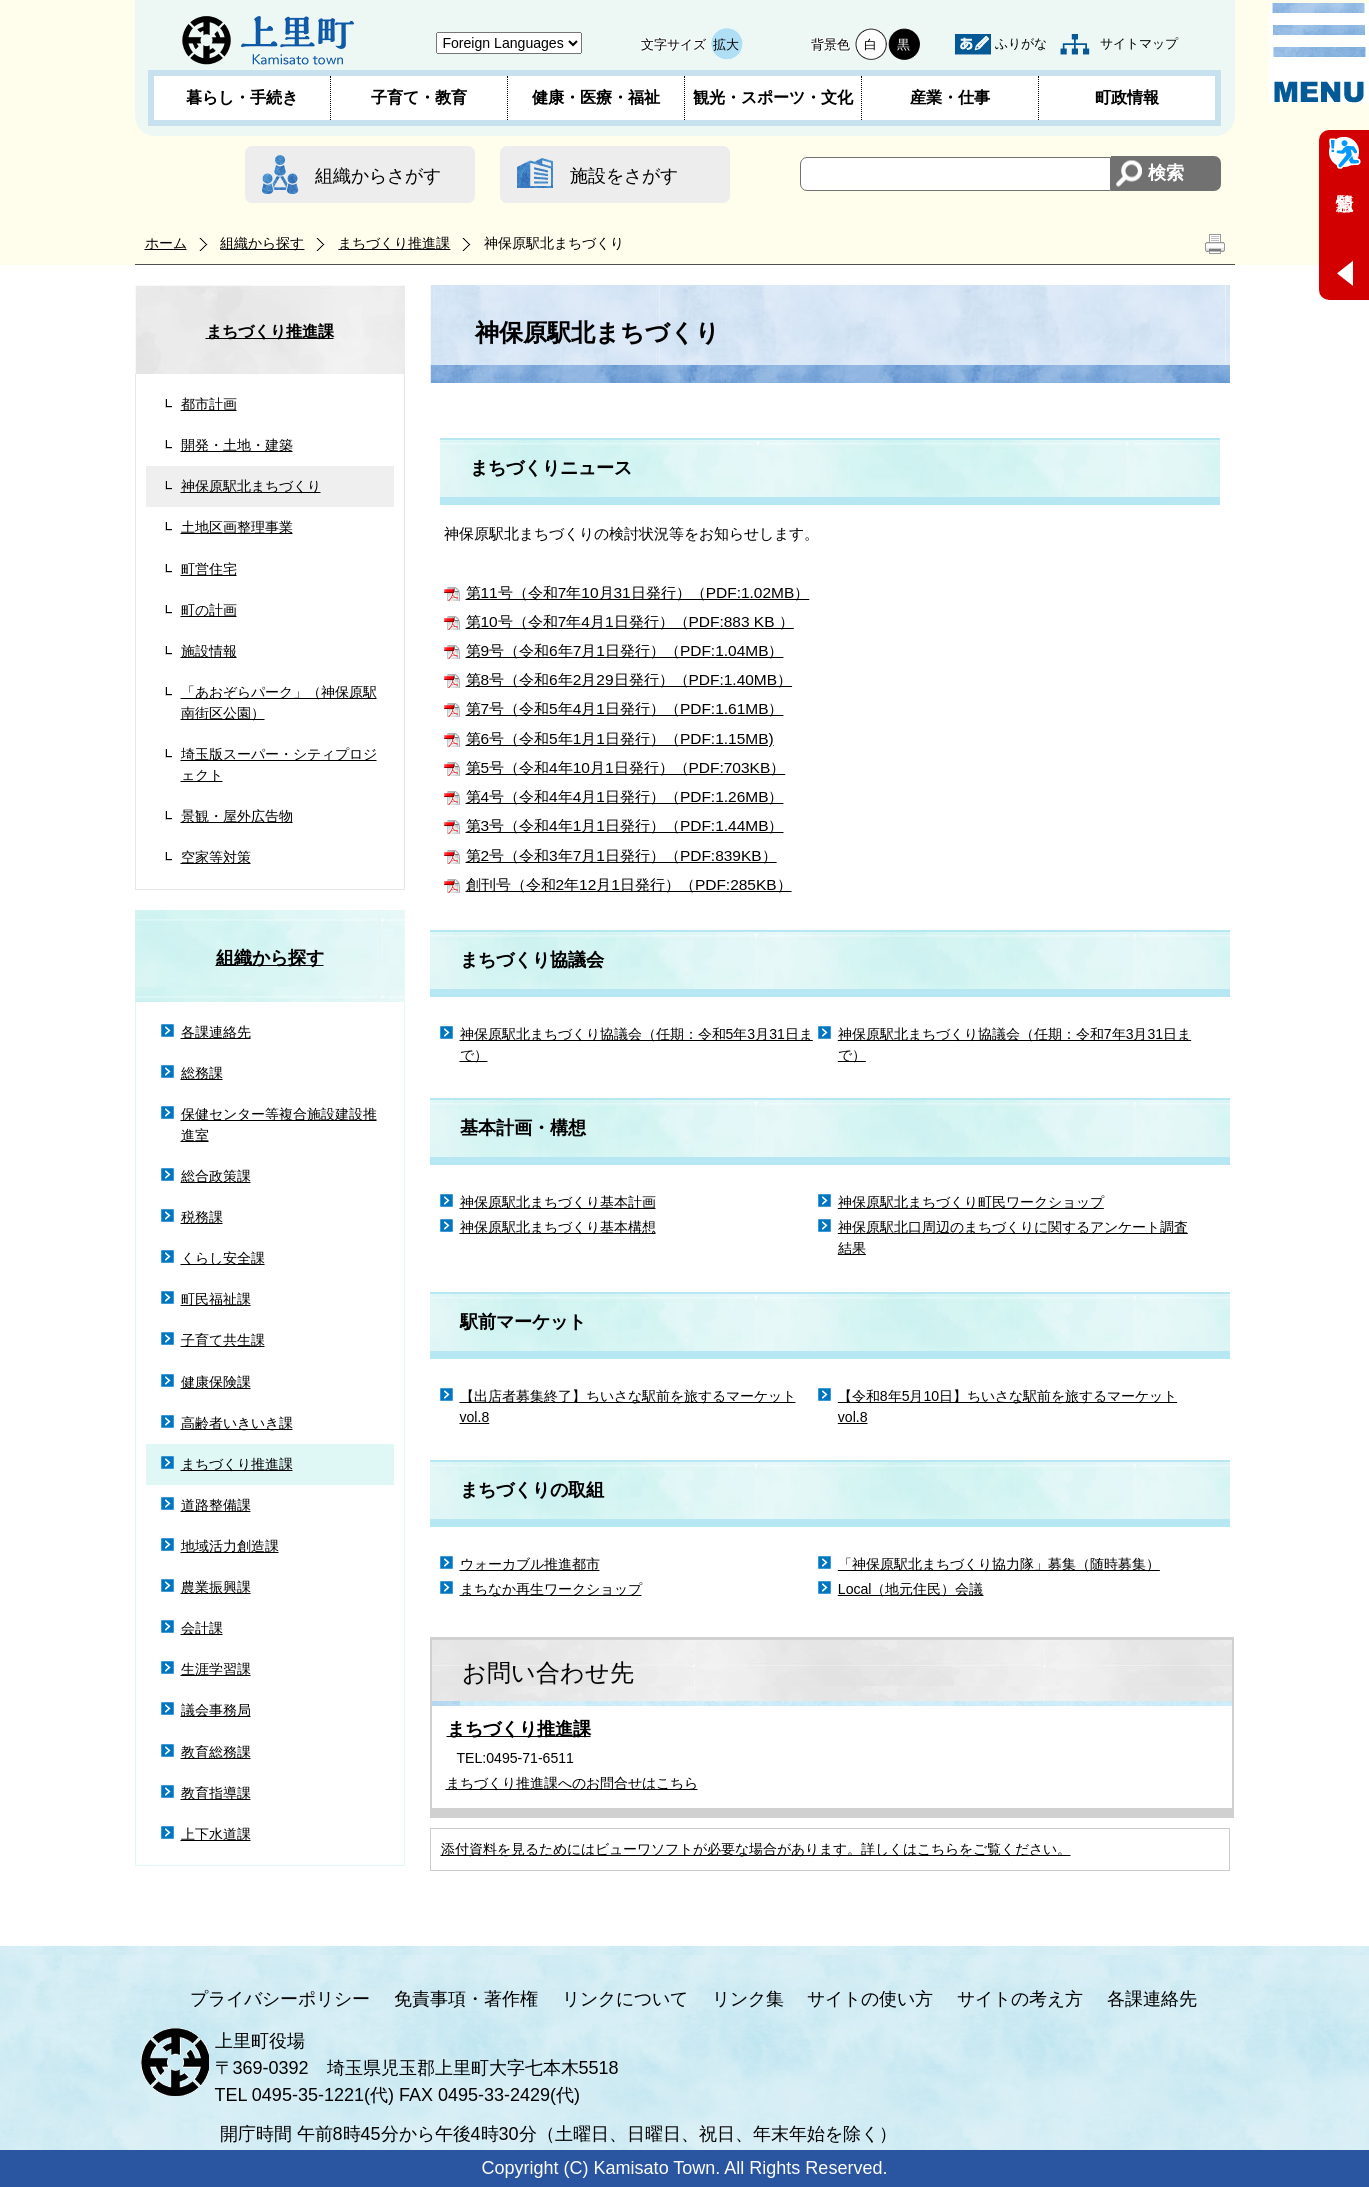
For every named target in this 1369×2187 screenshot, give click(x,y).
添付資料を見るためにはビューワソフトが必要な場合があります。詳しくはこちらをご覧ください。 (756, 1849)
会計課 (202, 1628)
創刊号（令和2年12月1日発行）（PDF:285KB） (629, 884)
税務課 (202, 1217)
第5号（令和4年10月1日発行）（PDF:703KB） (626, 767)
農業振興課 (216, 1587)
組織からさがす (378, 176)
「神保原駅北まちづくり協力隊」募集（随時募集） (999, 1564)
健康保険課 (216, 1382)
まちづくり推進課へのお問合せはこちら (572, 1783)
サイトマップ (1139, 43)
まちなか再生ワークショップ (551, 1589)
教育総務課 (216, 1752)
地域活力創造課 (230, 1546)
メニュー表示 (1319, 53)
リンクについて (625, 1999)
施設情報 (209, 651)
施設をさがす (624, 176)
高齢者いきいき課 (237, 1423)
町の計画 (209, 610)
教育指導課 (216, 1793)
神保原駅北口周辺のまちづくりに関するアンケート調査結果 (1013, 1237)
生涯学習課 (216, 1669)
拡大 (726, 44)
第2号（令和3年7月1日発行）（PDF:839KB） (621, 855)
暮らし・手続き (242, 97)
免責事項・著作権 (466, 1999)
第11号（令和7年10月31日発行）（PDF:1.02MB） (638, 592)
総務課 (202, 1073)
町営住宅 (209, 569)
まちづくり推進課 (394, 243)
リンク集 (748, 1999)
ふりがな (1021, 43)
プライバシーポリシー (280, 1999)
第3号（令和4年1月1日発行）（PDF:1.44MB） (625, 825)
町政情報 (1127, 97)
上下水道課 (216, 1834)
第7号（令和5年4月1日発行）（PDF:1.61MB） (625, 708)
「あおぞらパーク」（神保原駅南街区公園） (279, 702)
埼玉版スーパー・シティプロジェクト (279, 764)
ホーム (166, 243)
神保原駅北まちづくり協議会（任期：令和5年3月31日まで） (636, 1044)
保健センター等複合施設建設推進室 (279, 1124)
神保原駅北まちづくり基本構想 (558, 1227)
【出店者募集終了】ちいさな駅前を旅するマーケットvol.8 (628, 1406)
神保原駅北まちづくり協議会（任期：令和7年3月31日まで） (1014, 1044)
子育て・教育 (419, 97)
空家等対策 (216, 857)
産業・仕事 (950, 97)
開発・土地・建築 (237, 445)
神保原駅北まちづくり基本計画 (558, 1202)
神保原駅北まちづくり (251, 486)
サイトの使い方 (870, 1999)
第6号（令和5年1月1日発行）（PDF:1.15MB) (620, 738)
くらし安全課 (223, 1258)
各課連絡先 (216, 1032)
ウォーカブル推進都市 (530, 1564)
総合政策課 (216, 1176)
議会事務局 (216, 1710)
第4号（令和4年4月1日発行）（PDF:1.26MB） (625, 796)
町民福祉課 (216, 1299)
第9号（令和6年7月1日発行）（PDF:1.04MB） (625, 650)
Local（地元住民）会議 (911, 1589)
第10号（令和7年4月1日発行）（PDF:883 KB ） (630, 621)
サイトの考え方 (1020, 1999)
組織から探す (262, 243)
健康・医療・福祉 (596, 97)
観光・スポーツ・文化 (773, 97)
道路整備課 (216, 1505)
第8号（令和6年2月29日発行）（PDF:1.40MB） (629, 679)
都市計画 (209, 404)
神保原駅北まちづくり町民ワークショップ (971, 1202)
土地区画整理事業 (237, 527)
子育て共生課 (223, 1340)
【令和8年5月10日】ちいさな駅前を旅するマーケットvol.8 (1007, 1406)
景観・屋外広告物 (237, 816)
